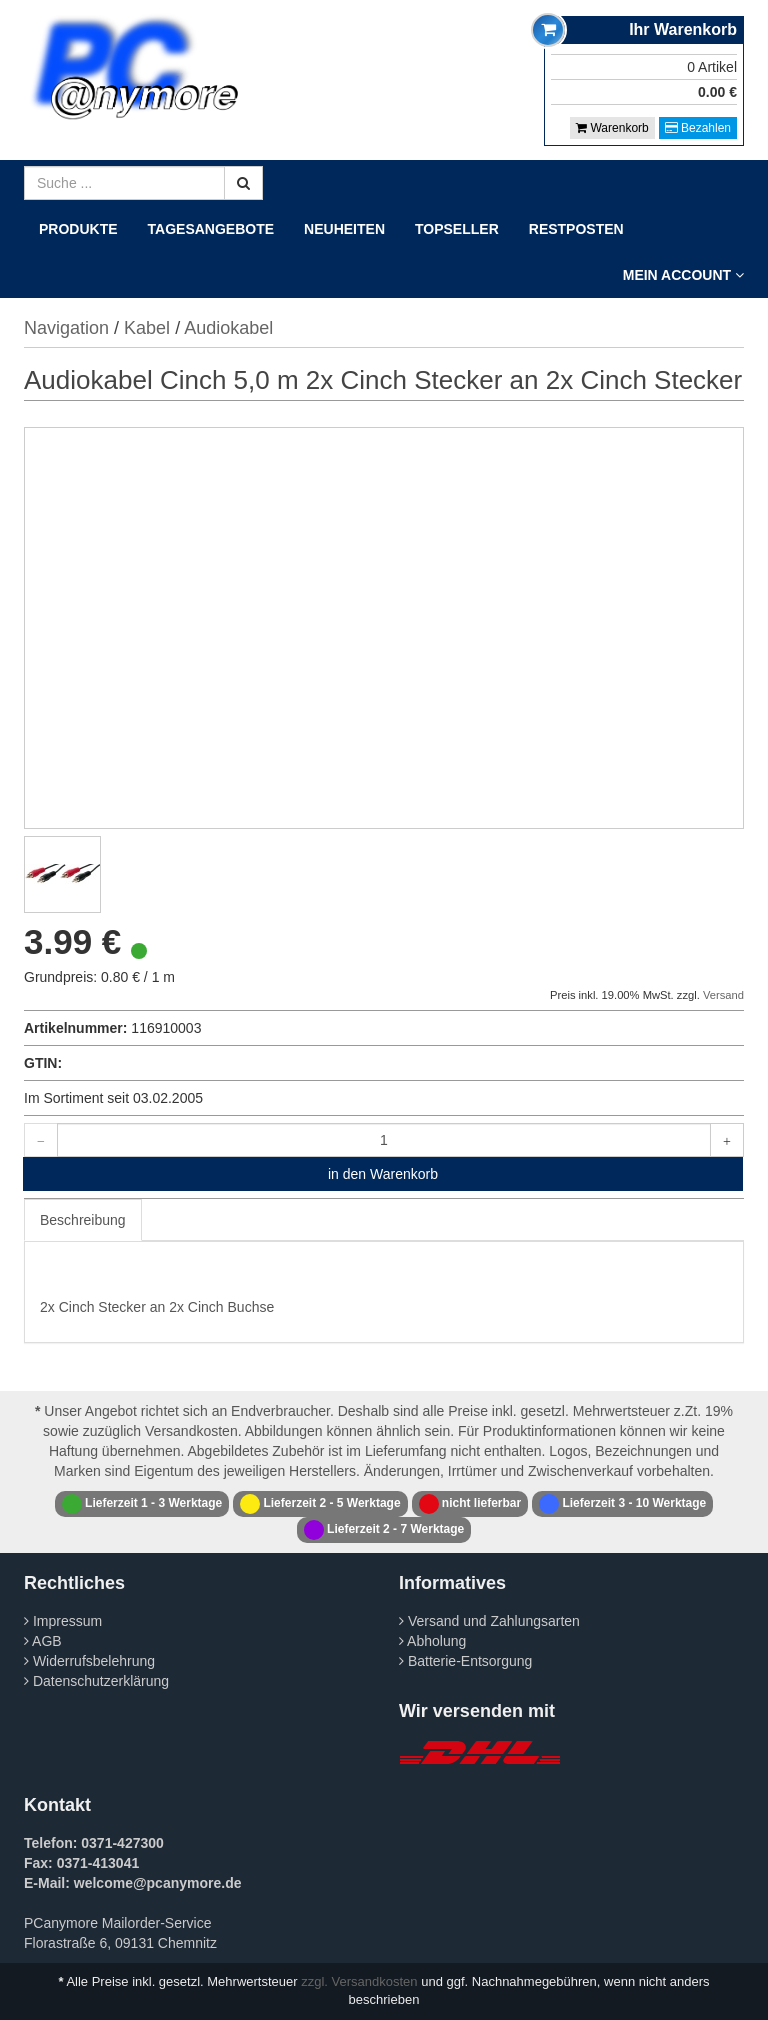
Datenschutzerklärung (96, 1681)
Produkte (78, 229)
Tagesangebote (211, 229)
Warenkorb (612, 128)
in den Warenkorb (383, 1174)
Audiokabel (228, 328)
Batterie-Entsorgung (465, 1661)
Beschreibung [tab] (83, 1220)
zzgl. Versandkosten (359, 1981)
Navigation (66, 328)
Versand (723, 995)
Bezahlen (698, 128)
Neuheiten (344, 229)
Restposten (576, 229)
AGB (43, 1641)
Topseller (457, 229)
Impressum (63, 1621)
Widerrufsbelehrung (89, 1661)
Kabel (147, 328)
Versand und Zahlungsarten (489, 1621)
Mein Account (683, 275)
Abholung (432, 1641)
